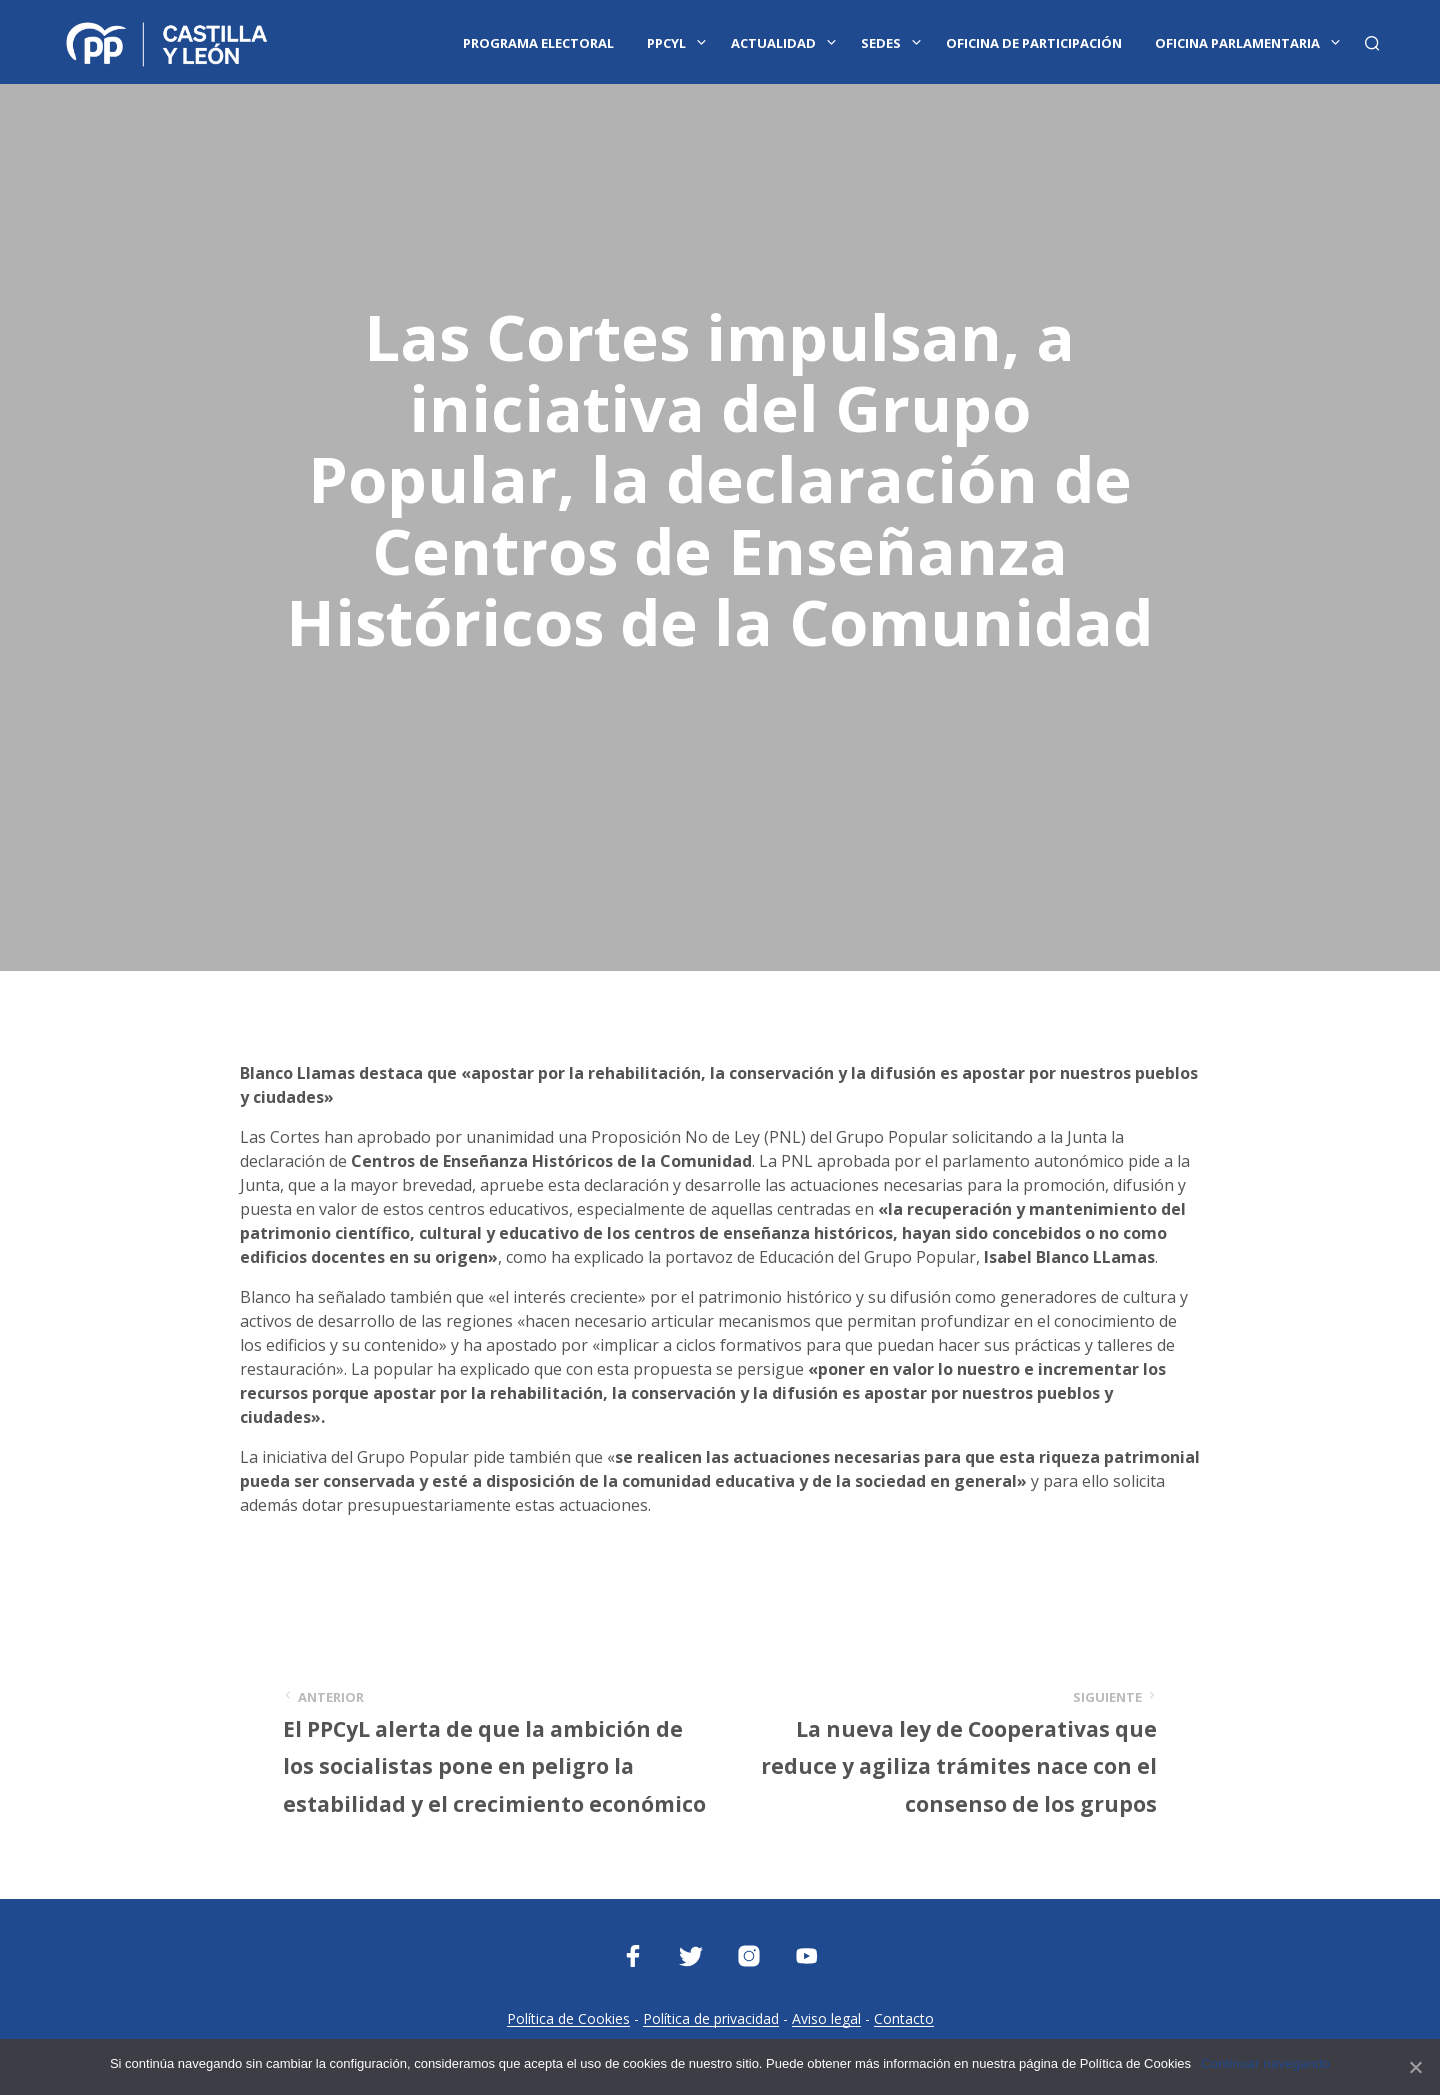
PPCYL (666, 43)
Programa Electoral (538, 43)
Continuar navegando (1265, 2063)
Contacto (904, 2019)
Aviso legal (826, 2019)
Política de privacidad (711, 2019)
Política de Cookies (568, 2019)
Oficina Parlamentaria (1237, 43)
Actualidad (773, 43)
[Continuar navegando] (1415, 2067)
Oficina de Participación (1034, 43)
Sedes (881, 43)
